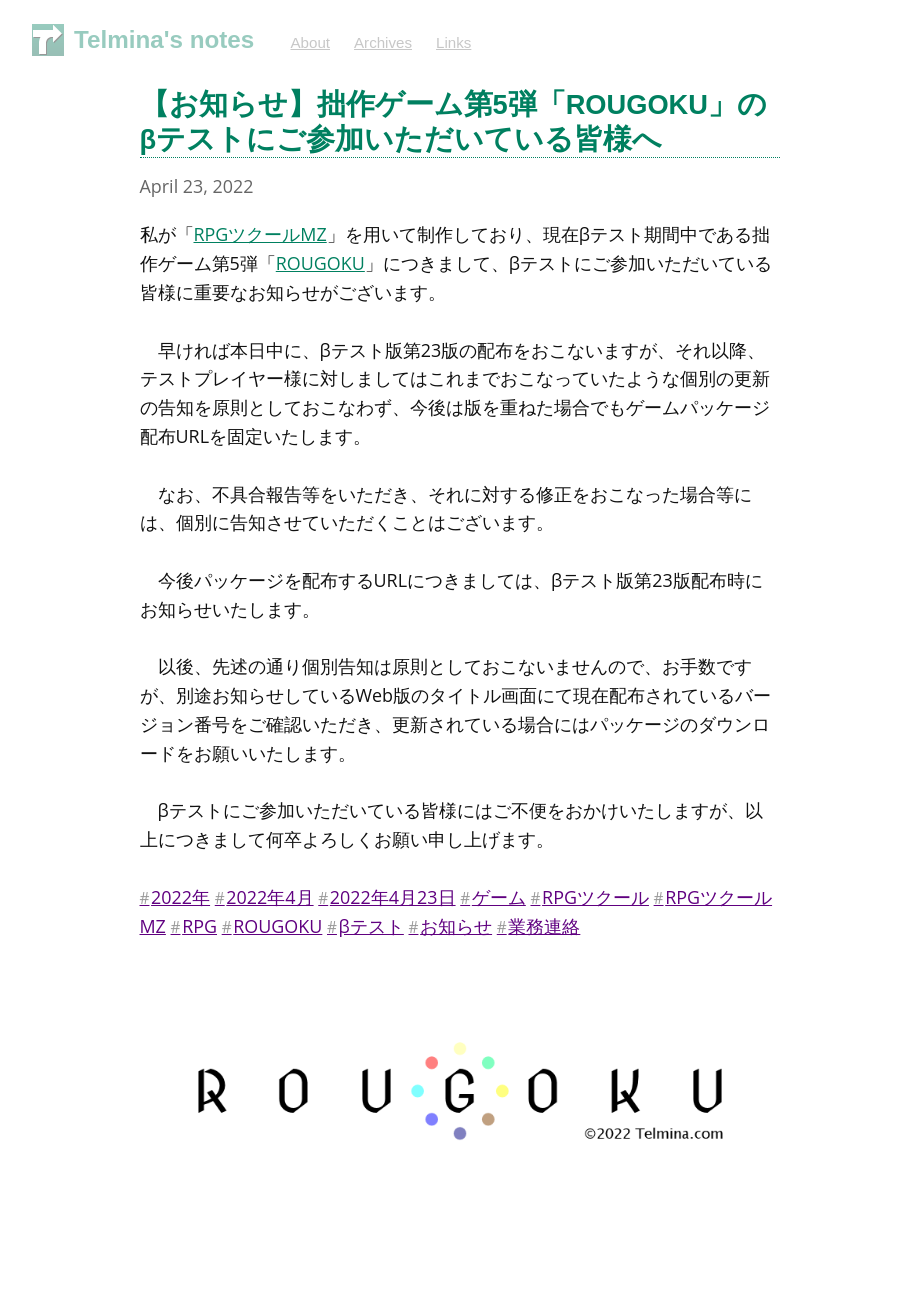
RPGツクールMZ (260, 234)
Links (453, 42)
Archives (383, 42)
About (310, 42)
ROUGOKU (320, 263)
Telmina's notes (164, 39)
